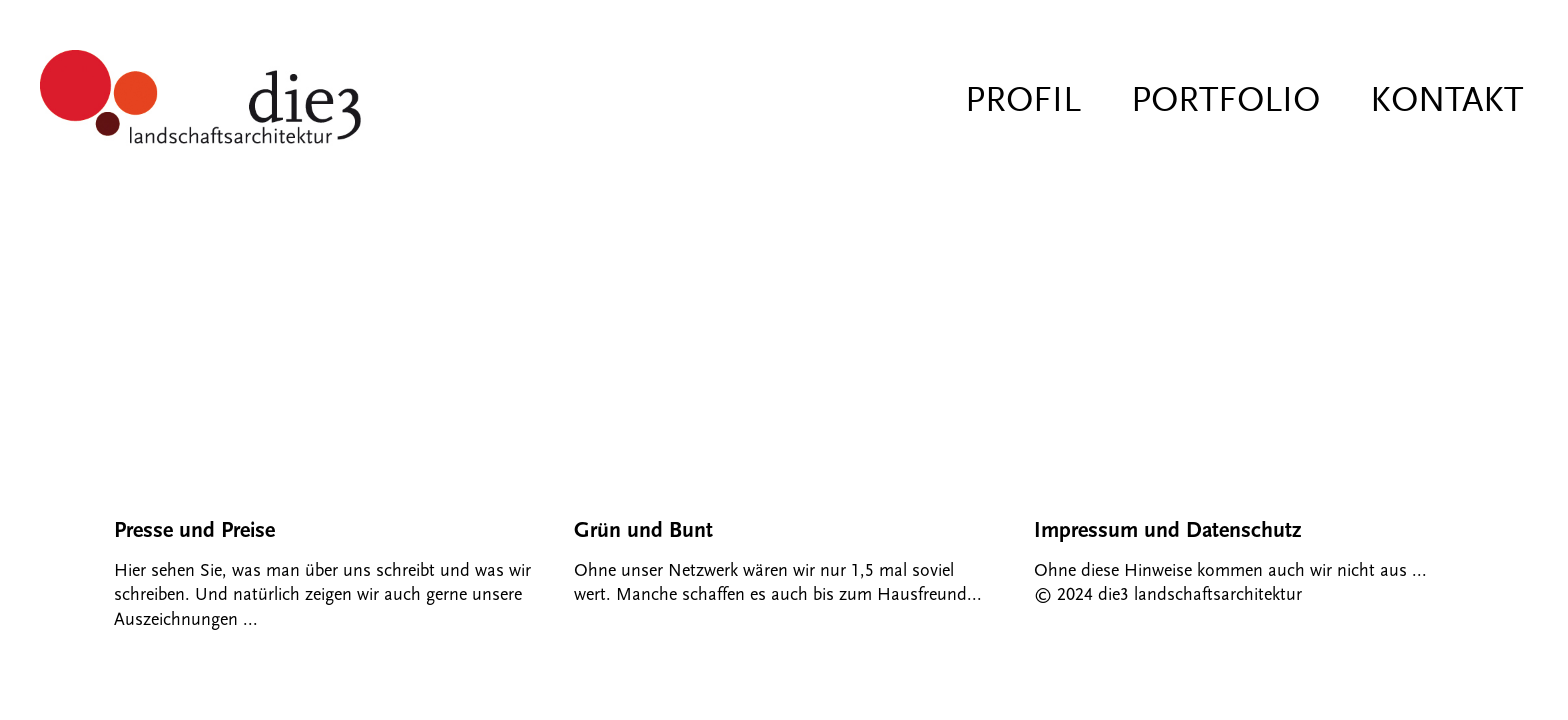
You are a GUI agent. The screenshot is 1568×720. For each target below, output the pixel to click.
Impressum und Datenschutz (1167, 530)
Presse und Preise (194, 530)
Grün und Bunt (643, 530)
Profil (1023, 100)
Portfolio (1225, 100)
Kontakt (1446, 100)
